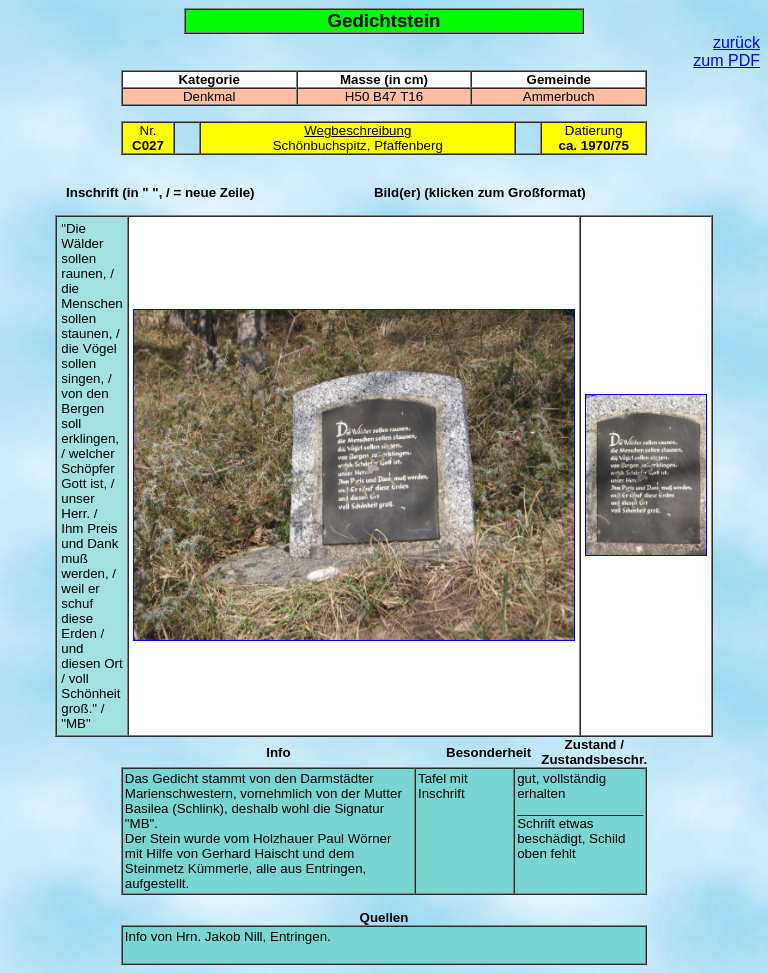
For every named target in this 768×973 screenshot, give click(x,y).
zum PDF (726, 60)
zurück (736, 42)
